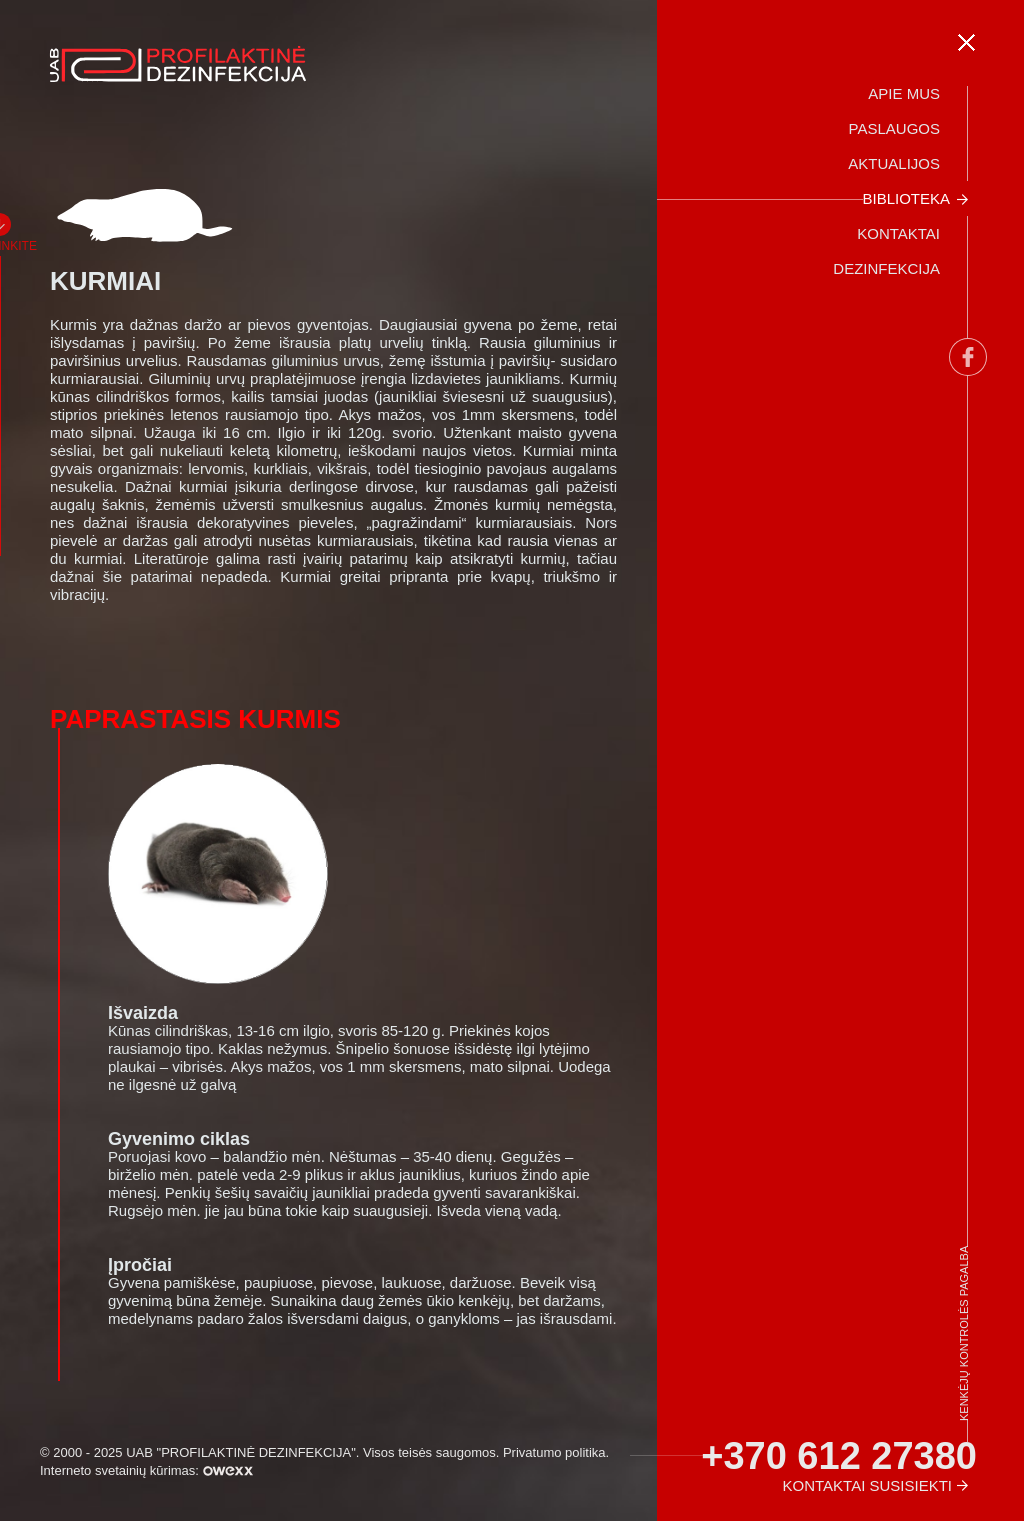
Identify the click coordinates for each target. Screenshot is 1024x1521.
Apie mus (904, 93)
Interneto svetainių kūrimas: (146, 1470)
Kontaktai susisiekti (867, 1485)
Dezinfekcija (886, 268)
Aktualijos (894, 163)
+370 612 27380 (839, 1456)
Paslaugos (894, 128)
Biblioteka (906, 198)
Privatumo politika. (556, 1452)
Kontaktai (898, 233)
